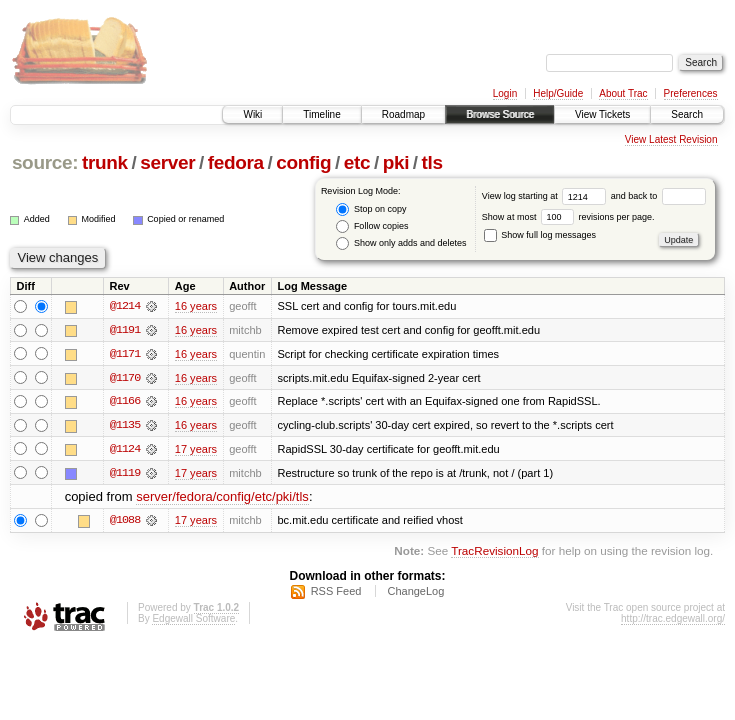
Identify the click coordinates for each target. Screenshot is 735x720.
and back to (658, 196)
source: (45, 162)
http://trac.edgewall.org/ (673, 620)
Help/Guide (558, 93)
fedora (236, 162)
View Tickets (602, 114)
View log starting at (546, 196)
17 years (196, 450)
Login (505, 93)
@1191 (125, 330)
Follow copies (372, 226)
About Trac (623, 93)
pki (396, 162)
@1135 (125, 426)
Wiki (252, 114)
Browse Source (500, 114)
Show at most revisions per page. (568, 217)
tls (432, 162)
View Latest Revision (671, 139)
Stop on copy (371, 209)
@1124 (125, 450)
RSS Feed (336, 593)
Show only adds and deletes (401, 243)
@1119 (125, 474)
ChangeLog (415, 593)
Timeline (321, 114)
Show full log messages (540, 235)
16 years (196, 306)
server (167, 162)
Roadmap (403, 114)
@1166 (125, 402)
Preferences (691, 93)
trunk (105, 162)
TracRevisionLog (494, 552)
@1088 (125, 522)
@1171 (125, 354)
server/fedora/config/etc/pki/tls (222, 498)
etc (357, 162)
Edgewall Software (193, 620)
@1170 (125, 378)
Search (687, 114)
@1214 (125, 306)
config (303, 162)
